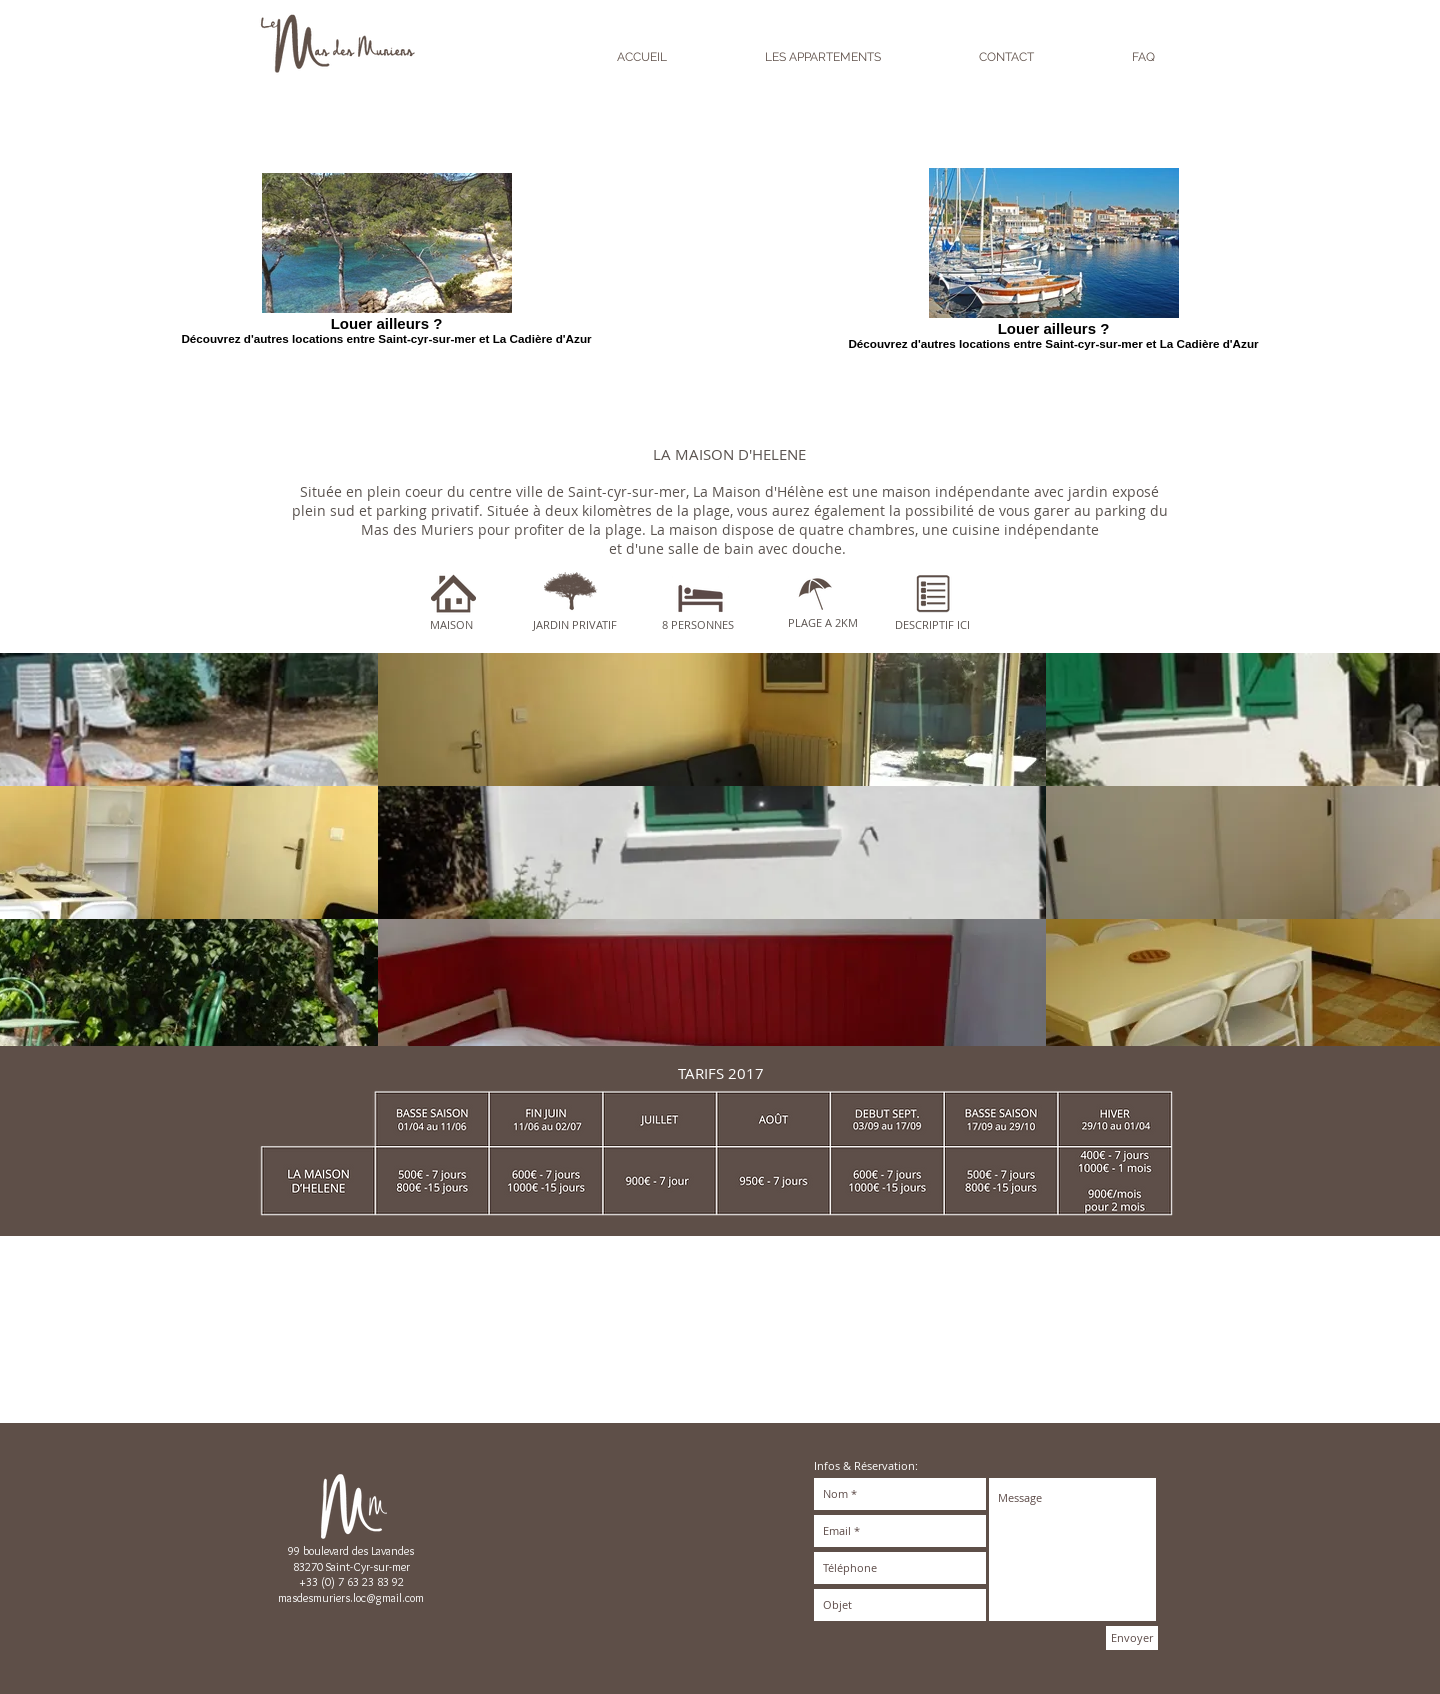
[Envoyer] (1132, 1638)
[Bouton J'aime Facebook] (1085, 1276)
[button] (712, 719)
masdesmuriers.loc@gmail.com (351, 1597)
